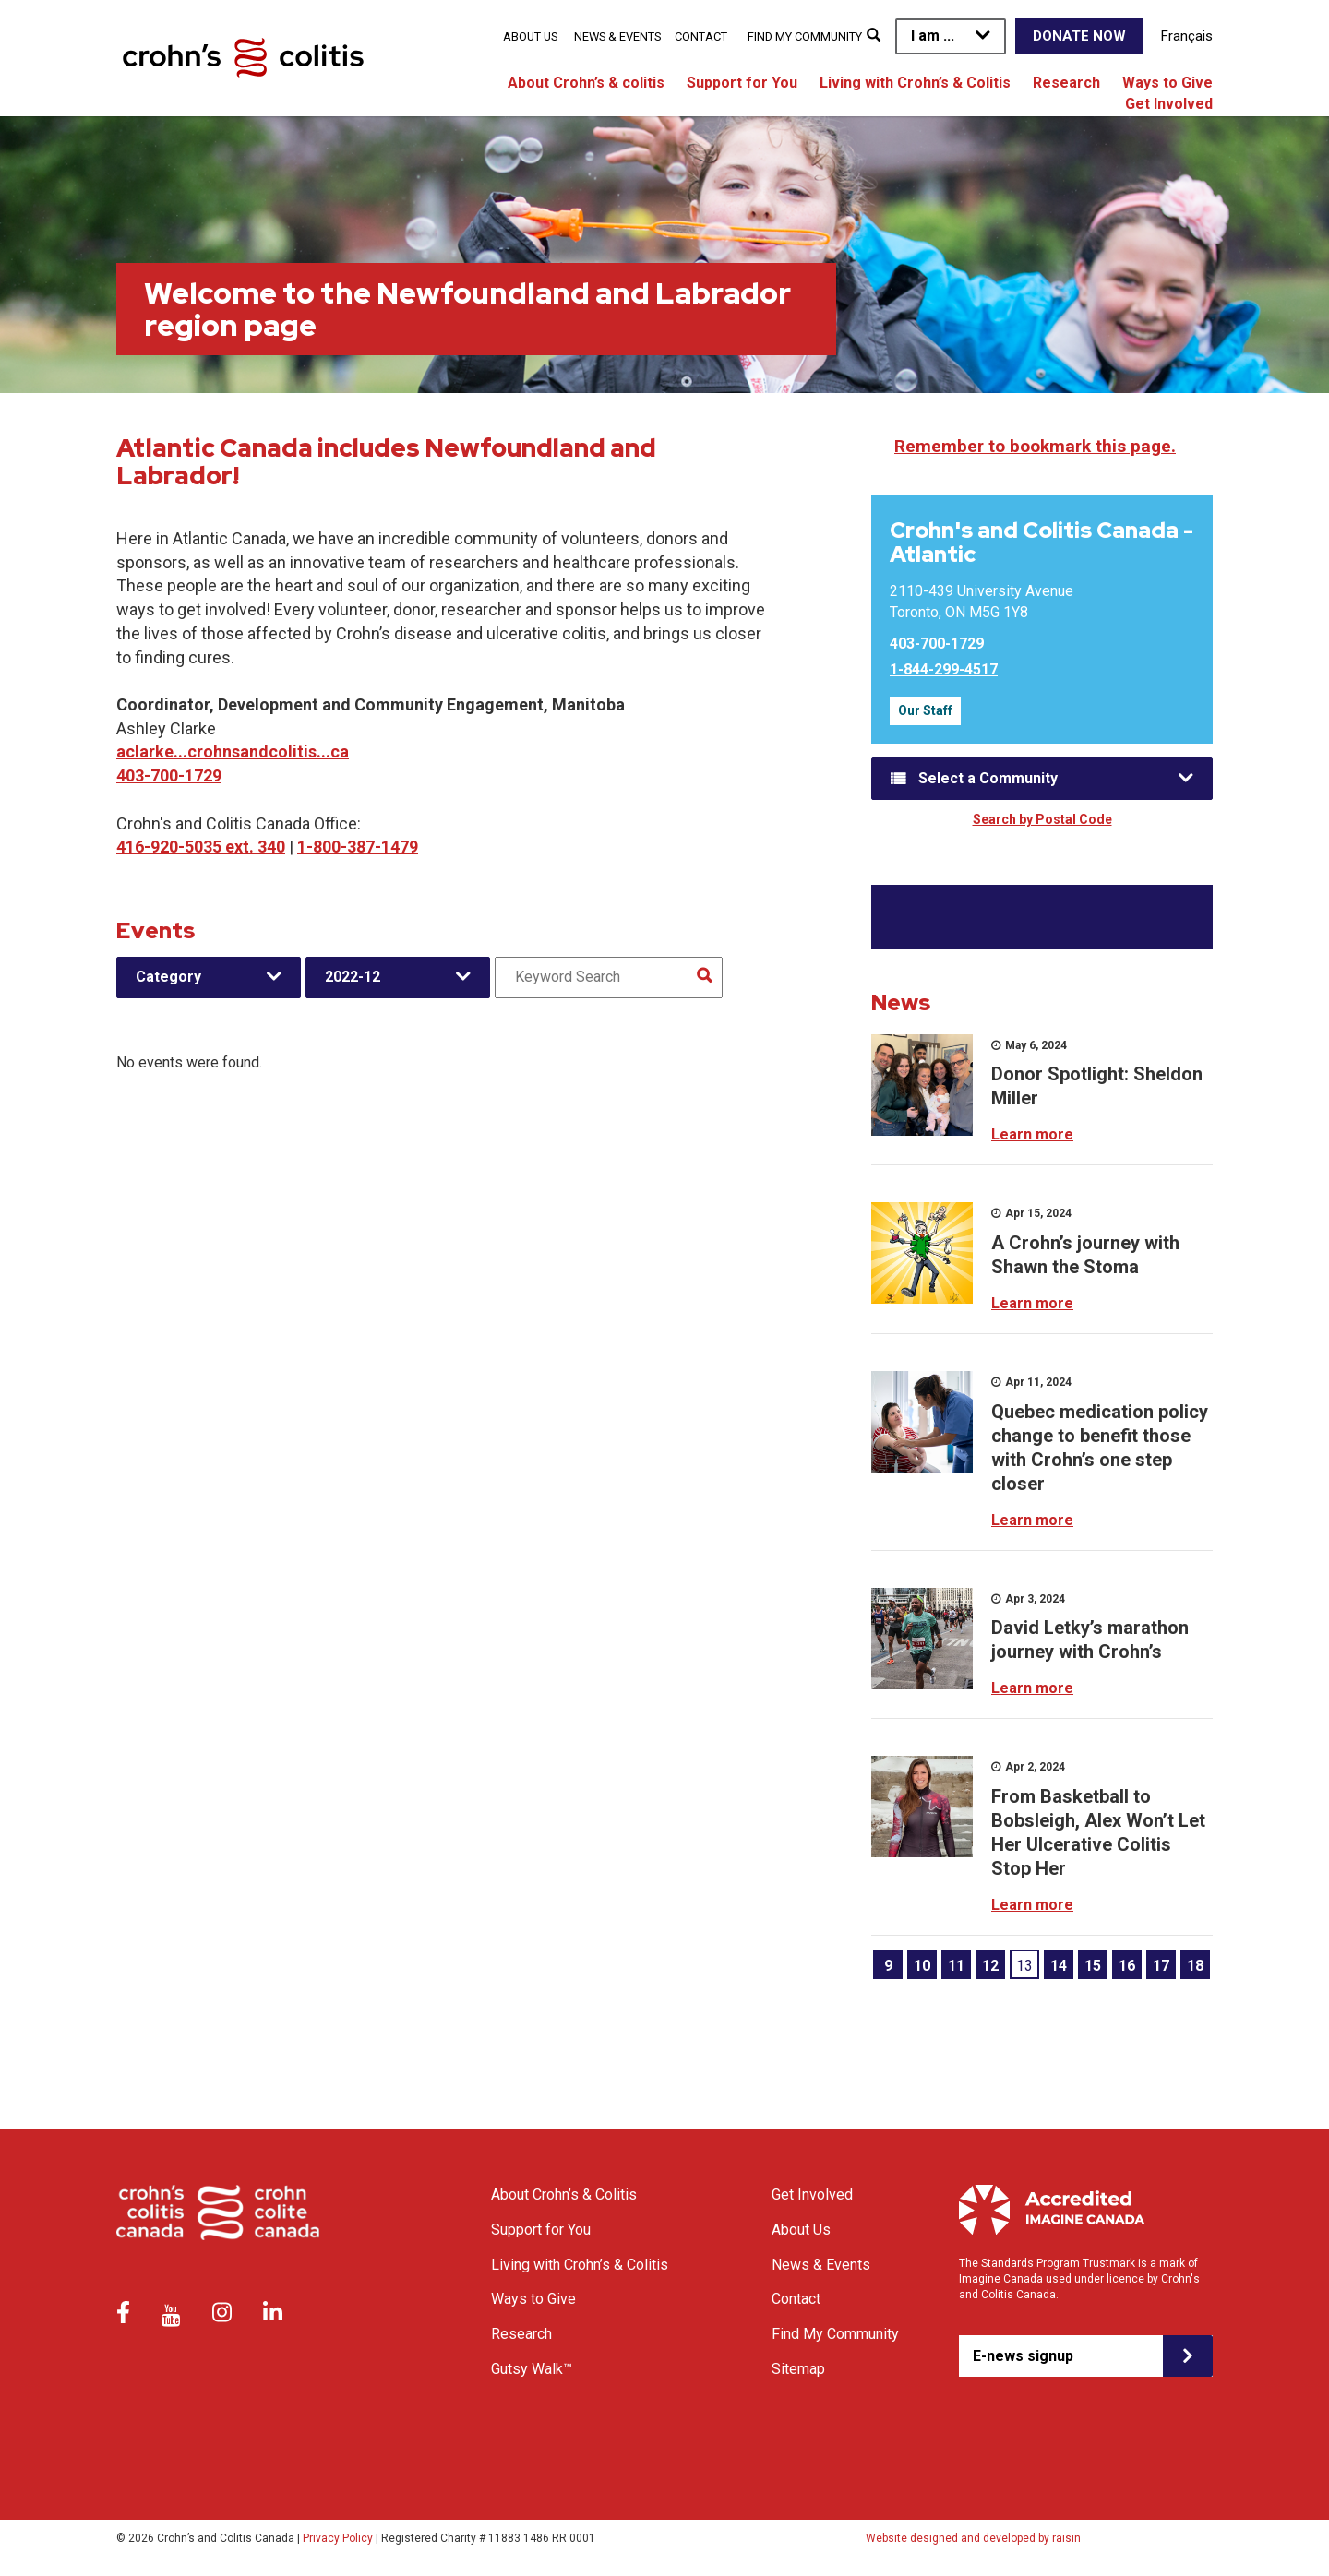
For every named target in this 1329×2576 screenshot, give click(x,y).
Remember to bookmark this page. (1035, 446)
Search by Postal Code (1042, 819)
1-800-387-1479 (357, 846)
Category (168, 976)
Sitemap (798, 2369)
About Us (530, 36)
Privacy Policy (338, 2538)
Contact (701, 36)
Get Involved (1169, 104)
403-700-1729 (169, 775)
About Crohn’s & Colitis (564, 2194)
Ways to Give (1167, 82)
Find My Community (805, 36)
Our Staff (925, 710)
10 (922, 1965)
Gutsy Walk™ (531, 2369)
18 (1195, 1965)
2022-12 (352, 976)
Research (1066, 82)
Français (1187, 36)
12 (990, 1965)
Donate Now (1079, 36)
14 (1058, 1965)
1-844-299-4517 (944, 669)
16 (1127, 1965)
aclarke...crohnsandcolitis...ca (232, 751)
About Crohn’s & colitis (586, 82)
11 (956, 1965)
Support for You (742, 82)
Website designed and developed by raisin (973, 2538)
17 (1161, 1965)
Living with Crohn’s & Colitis (915, 82)
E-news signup (1023, 2356)
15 (1092, 1965)
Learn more (1032, 1134)
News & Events (617, 36)
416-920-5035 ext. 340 (200, 846)
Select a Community (988, 778)
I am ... (932, 35)
